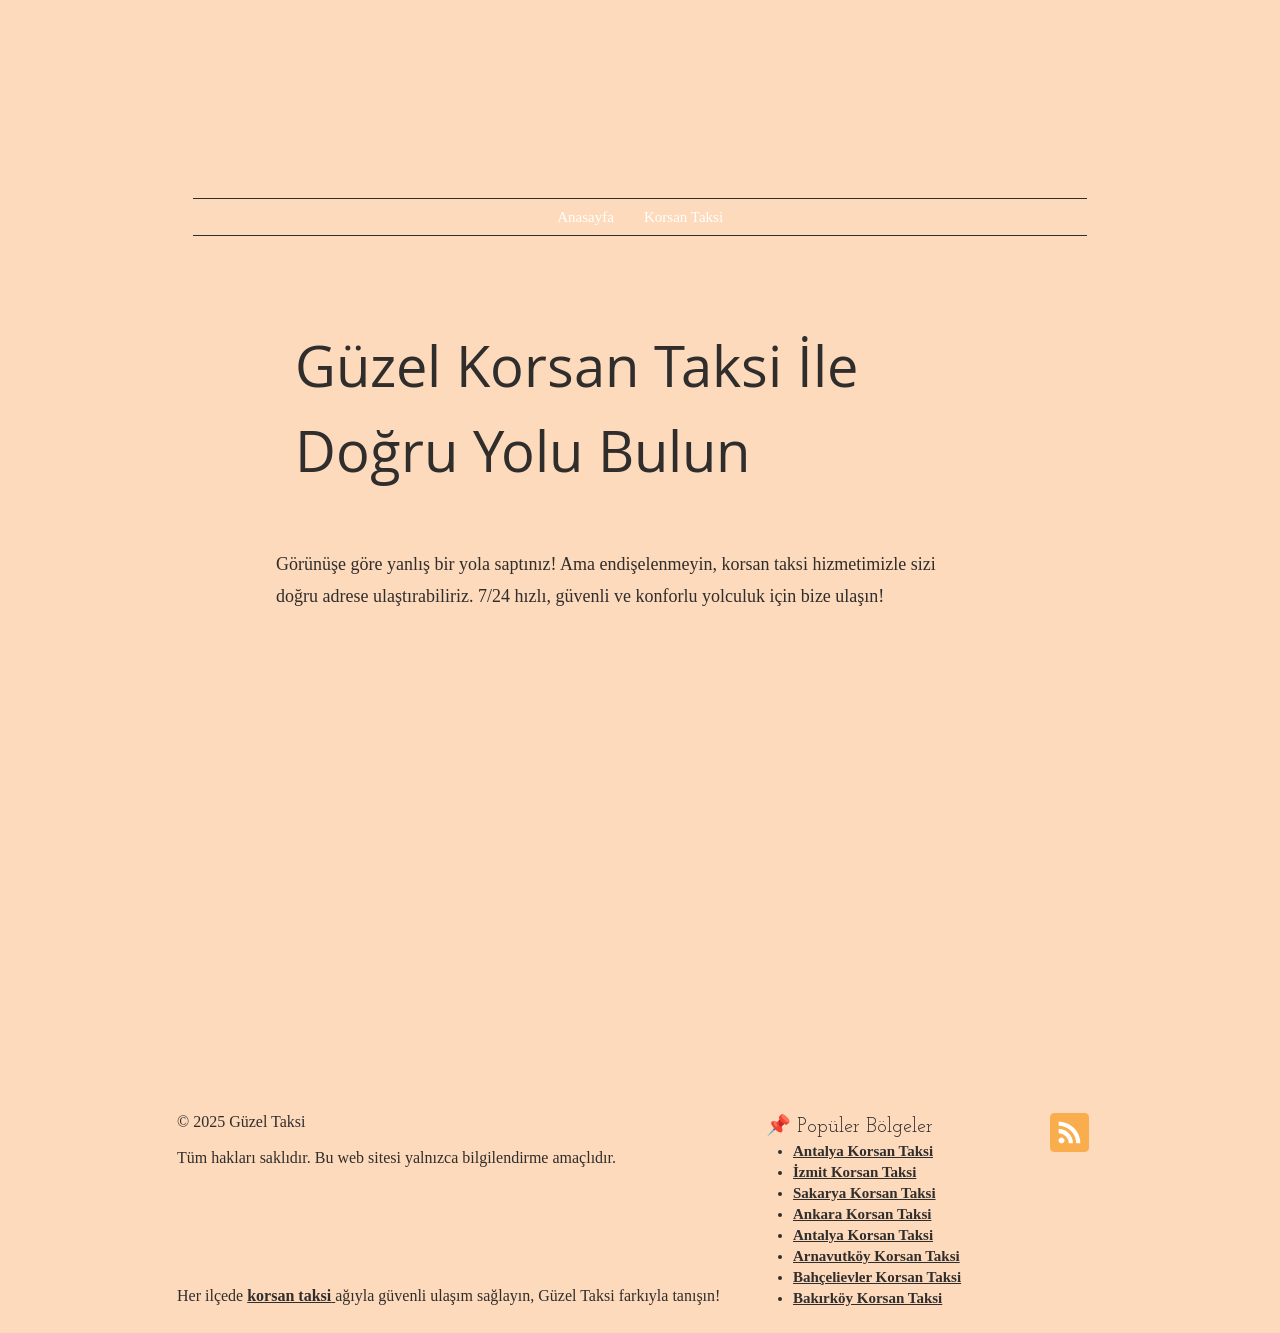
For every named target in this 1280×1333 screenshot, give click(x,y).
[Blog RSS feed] (1069, 1133)
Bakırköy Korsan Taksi (867, 1298)
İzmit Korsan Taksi (854, 1172)
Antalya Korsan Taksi (863, 1151)
